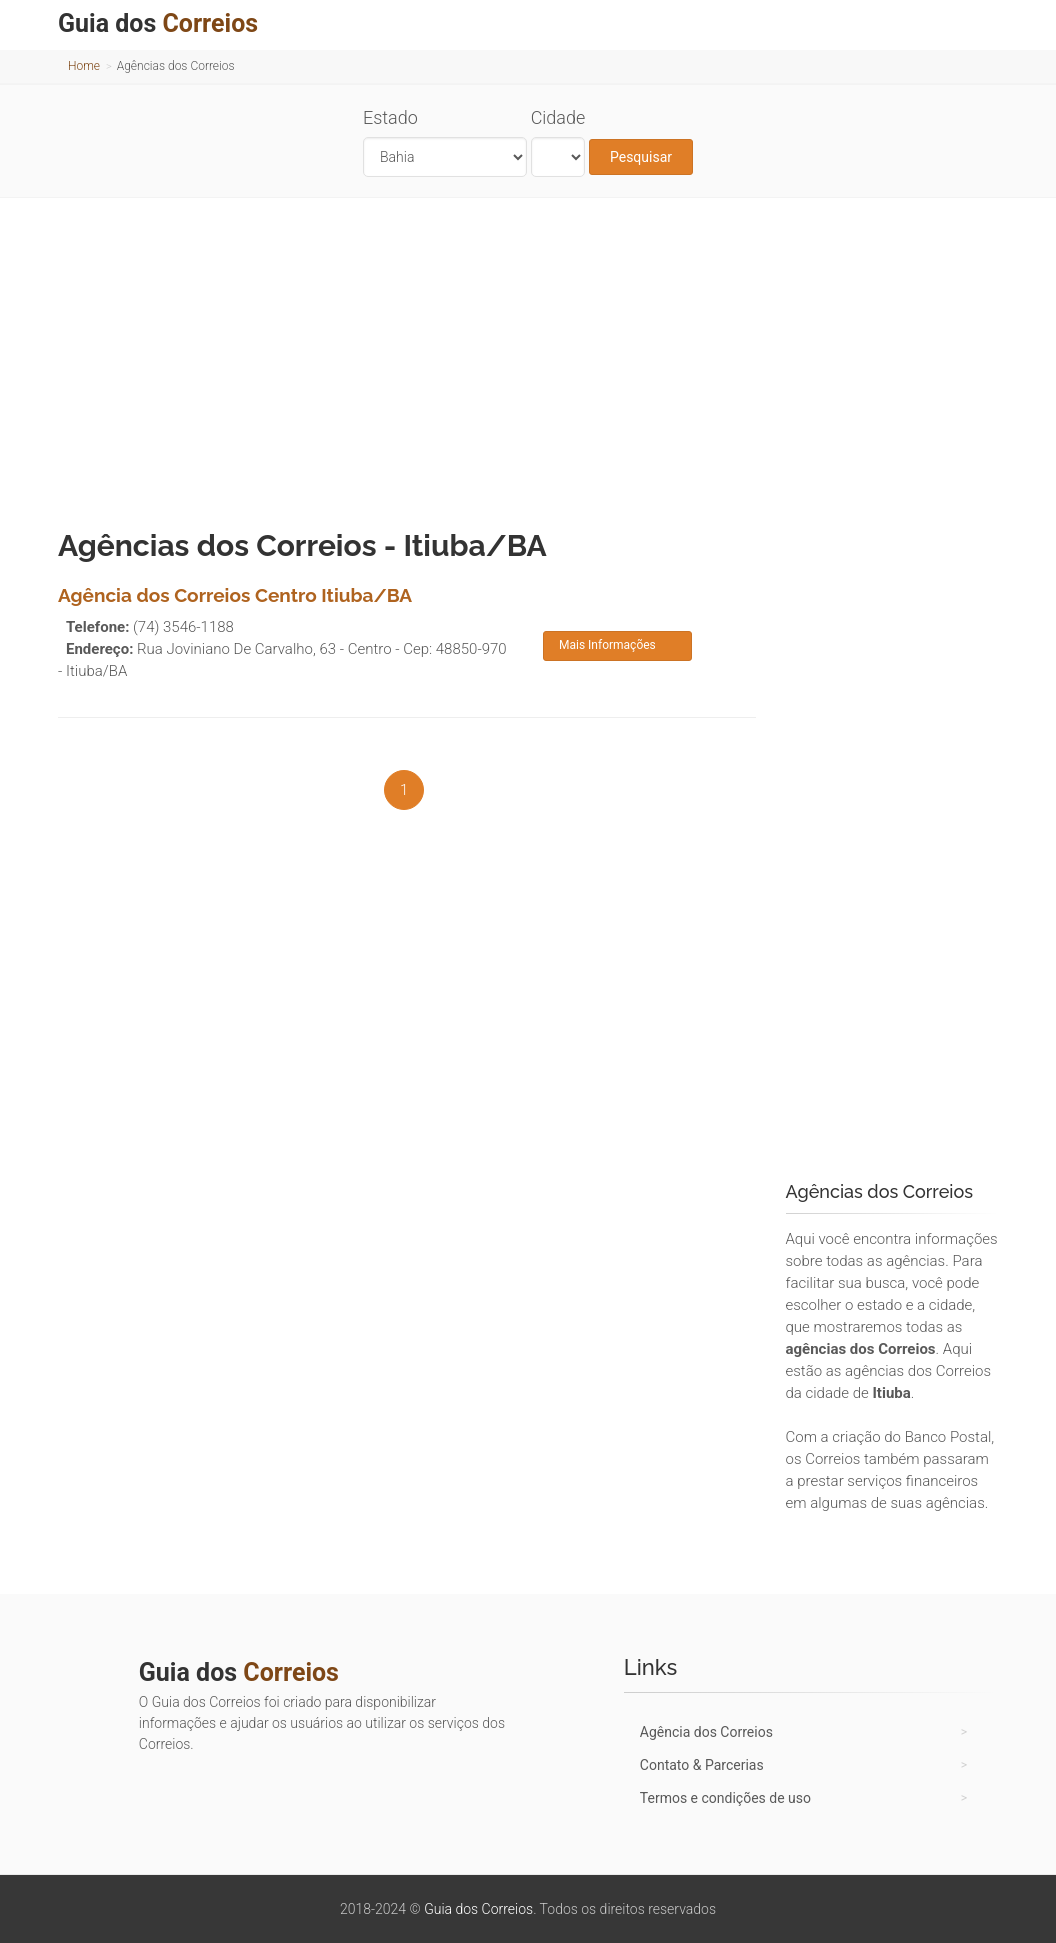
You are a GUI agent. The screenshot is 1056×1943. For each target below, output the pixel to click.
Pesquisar (641, 157)
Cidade (558, 117)
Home (84, 66)
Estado (390, 117)
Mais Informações (607, 645)
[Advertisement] (528, 358)
